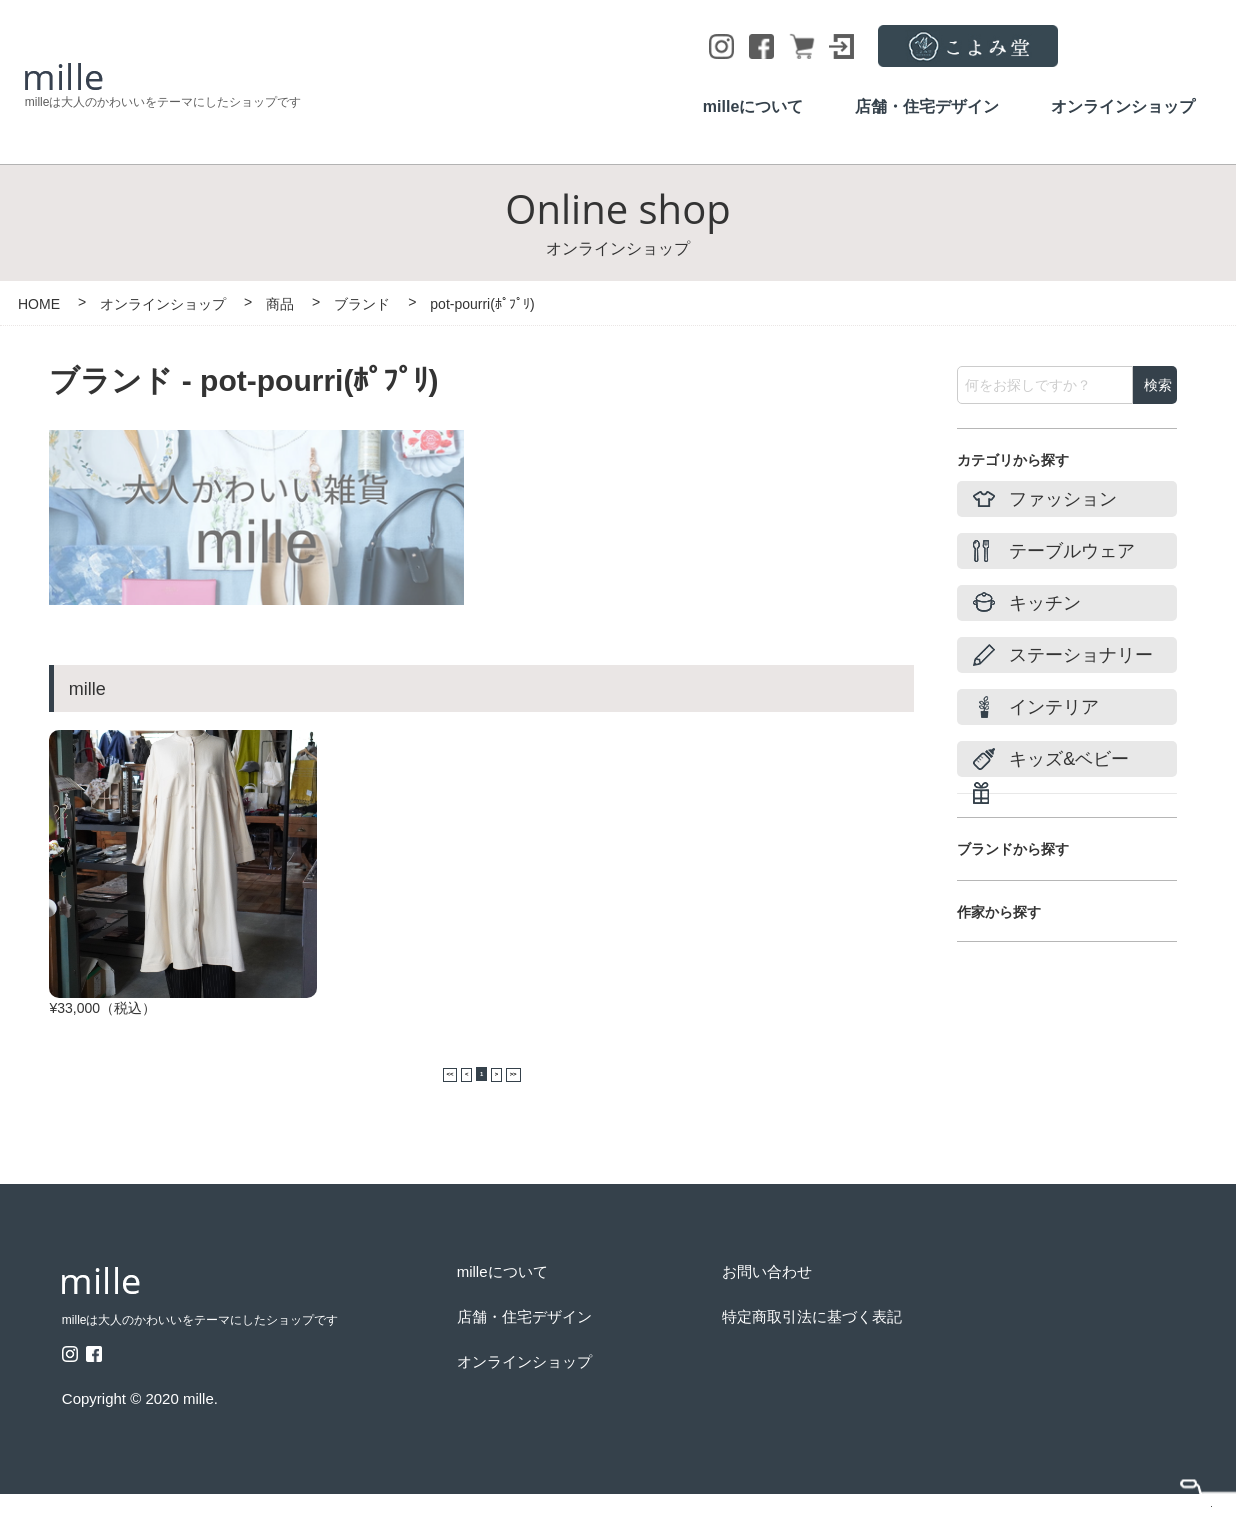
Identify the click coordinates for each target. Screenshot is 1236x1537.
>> (550, 1113)
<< (412, 1113)
